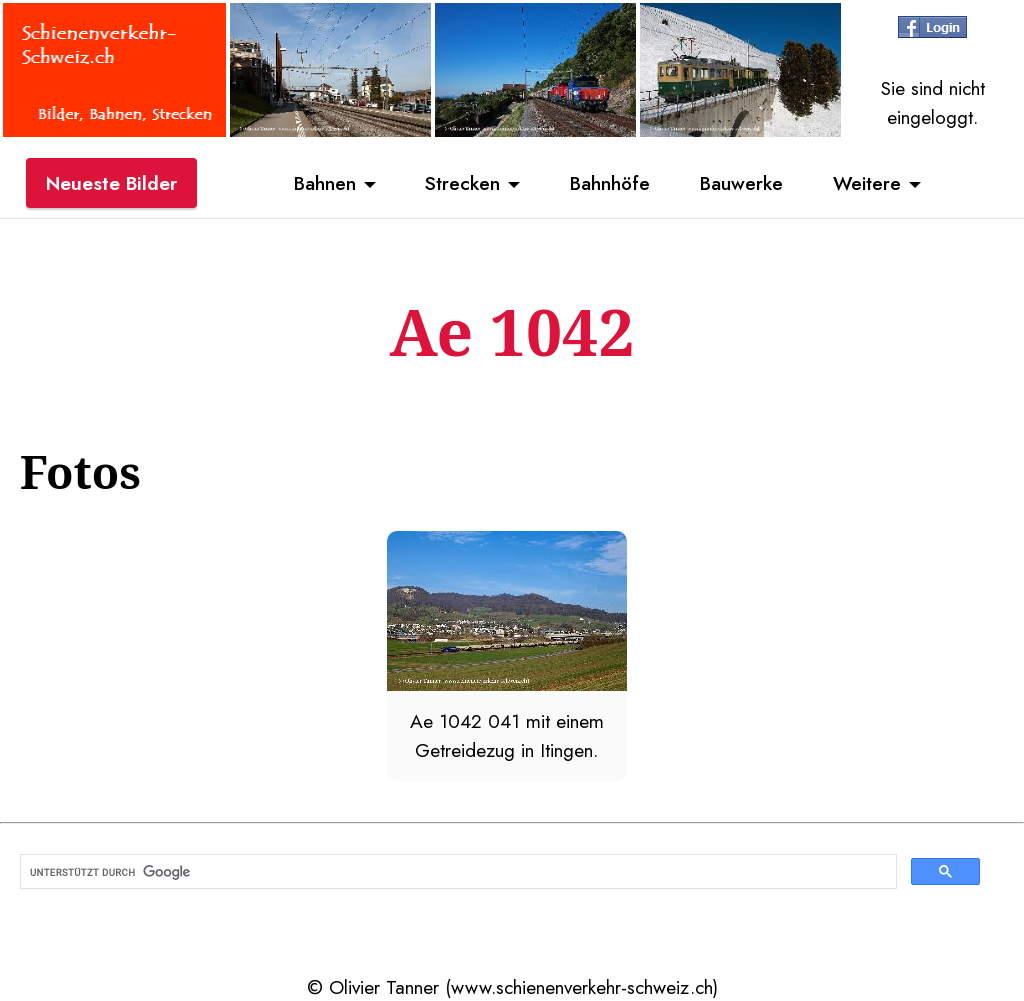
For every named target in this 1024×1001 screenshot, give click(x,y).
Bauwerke (741, 183)
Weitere (867, 183)
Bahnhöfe (610, 183)
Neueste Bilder (111, 183)
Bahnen (325, 183)
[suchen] (456, 872)
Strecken (462, 183)
